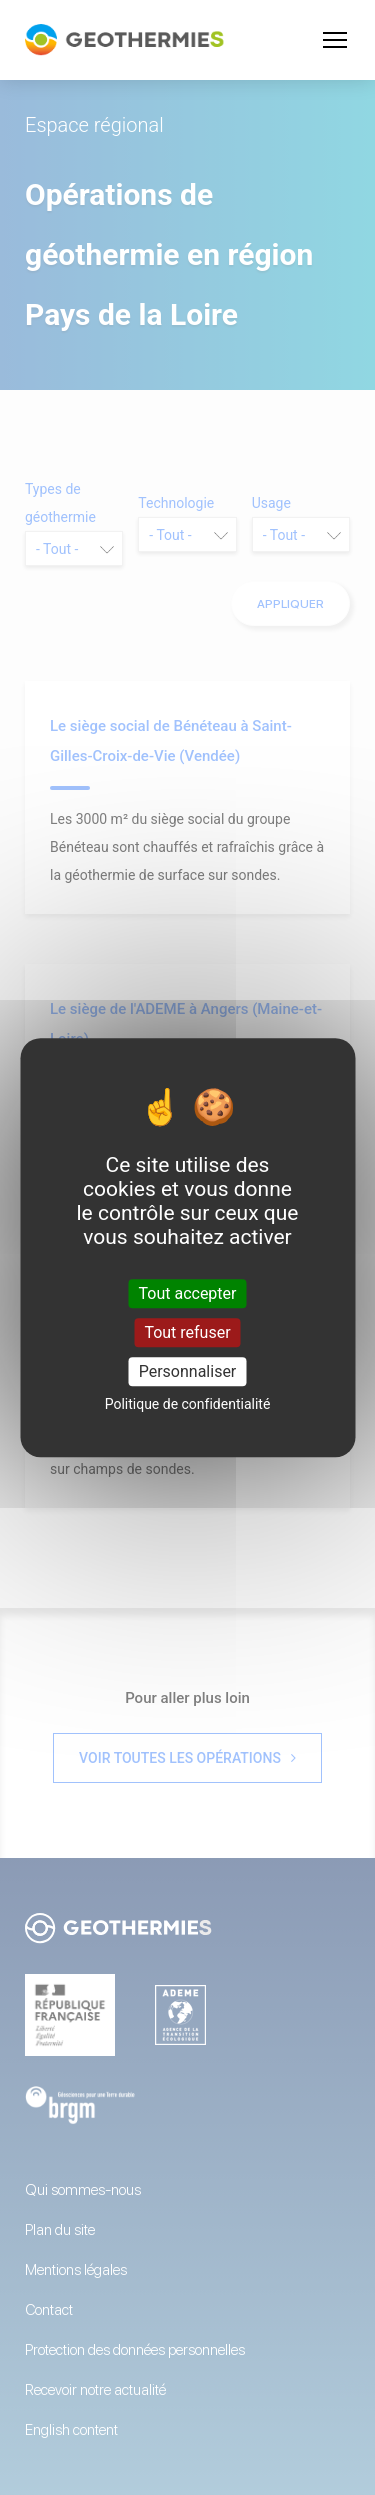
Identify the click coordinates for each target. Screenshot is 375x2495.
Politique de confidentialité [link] (188, 1404)
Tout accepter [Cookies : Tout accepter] (188, 1293)
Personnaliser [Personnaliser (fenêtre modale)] (188, 1371)
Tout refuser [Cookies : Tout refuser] (187, 1332)
